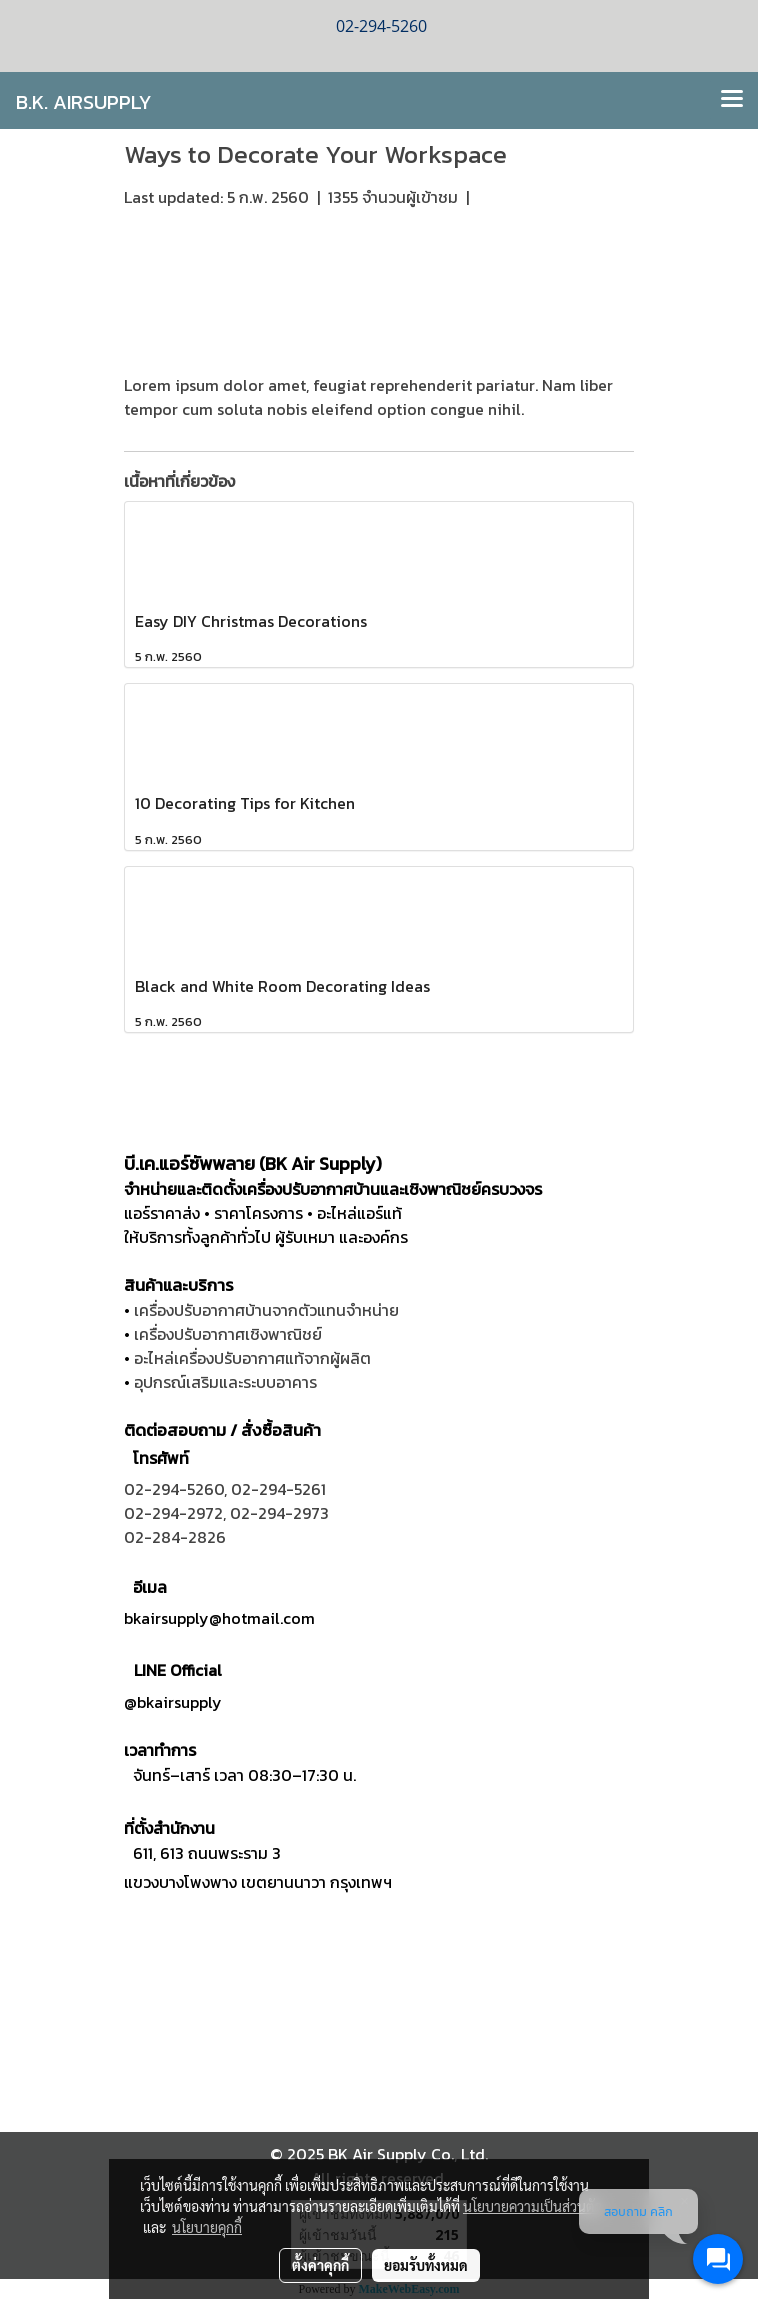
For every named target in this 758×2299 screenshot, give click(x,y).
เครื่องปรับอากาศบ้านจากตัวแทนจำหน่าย (266, 1310)
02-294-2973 (279, 1513)
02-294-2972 (173, 1513)
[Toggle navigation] (732, 100)
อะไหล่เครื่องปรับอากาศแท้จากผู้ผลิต (252, 1358)
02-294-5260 (174, 1489)
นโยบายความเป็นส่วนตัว (532, 2206)
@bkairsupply (173, 1702)
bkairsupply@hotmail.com (219, 1618)
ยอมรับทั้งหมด (426, 2265)
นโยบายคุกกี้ (207, 2227)
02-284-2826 (175, 1537)
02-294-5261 (278, 1489)
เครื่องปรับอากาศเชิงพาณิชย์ (228, 1334)
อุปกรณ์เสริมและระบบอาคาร (225, 1382)
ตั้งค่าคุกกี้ (320, 2265)
